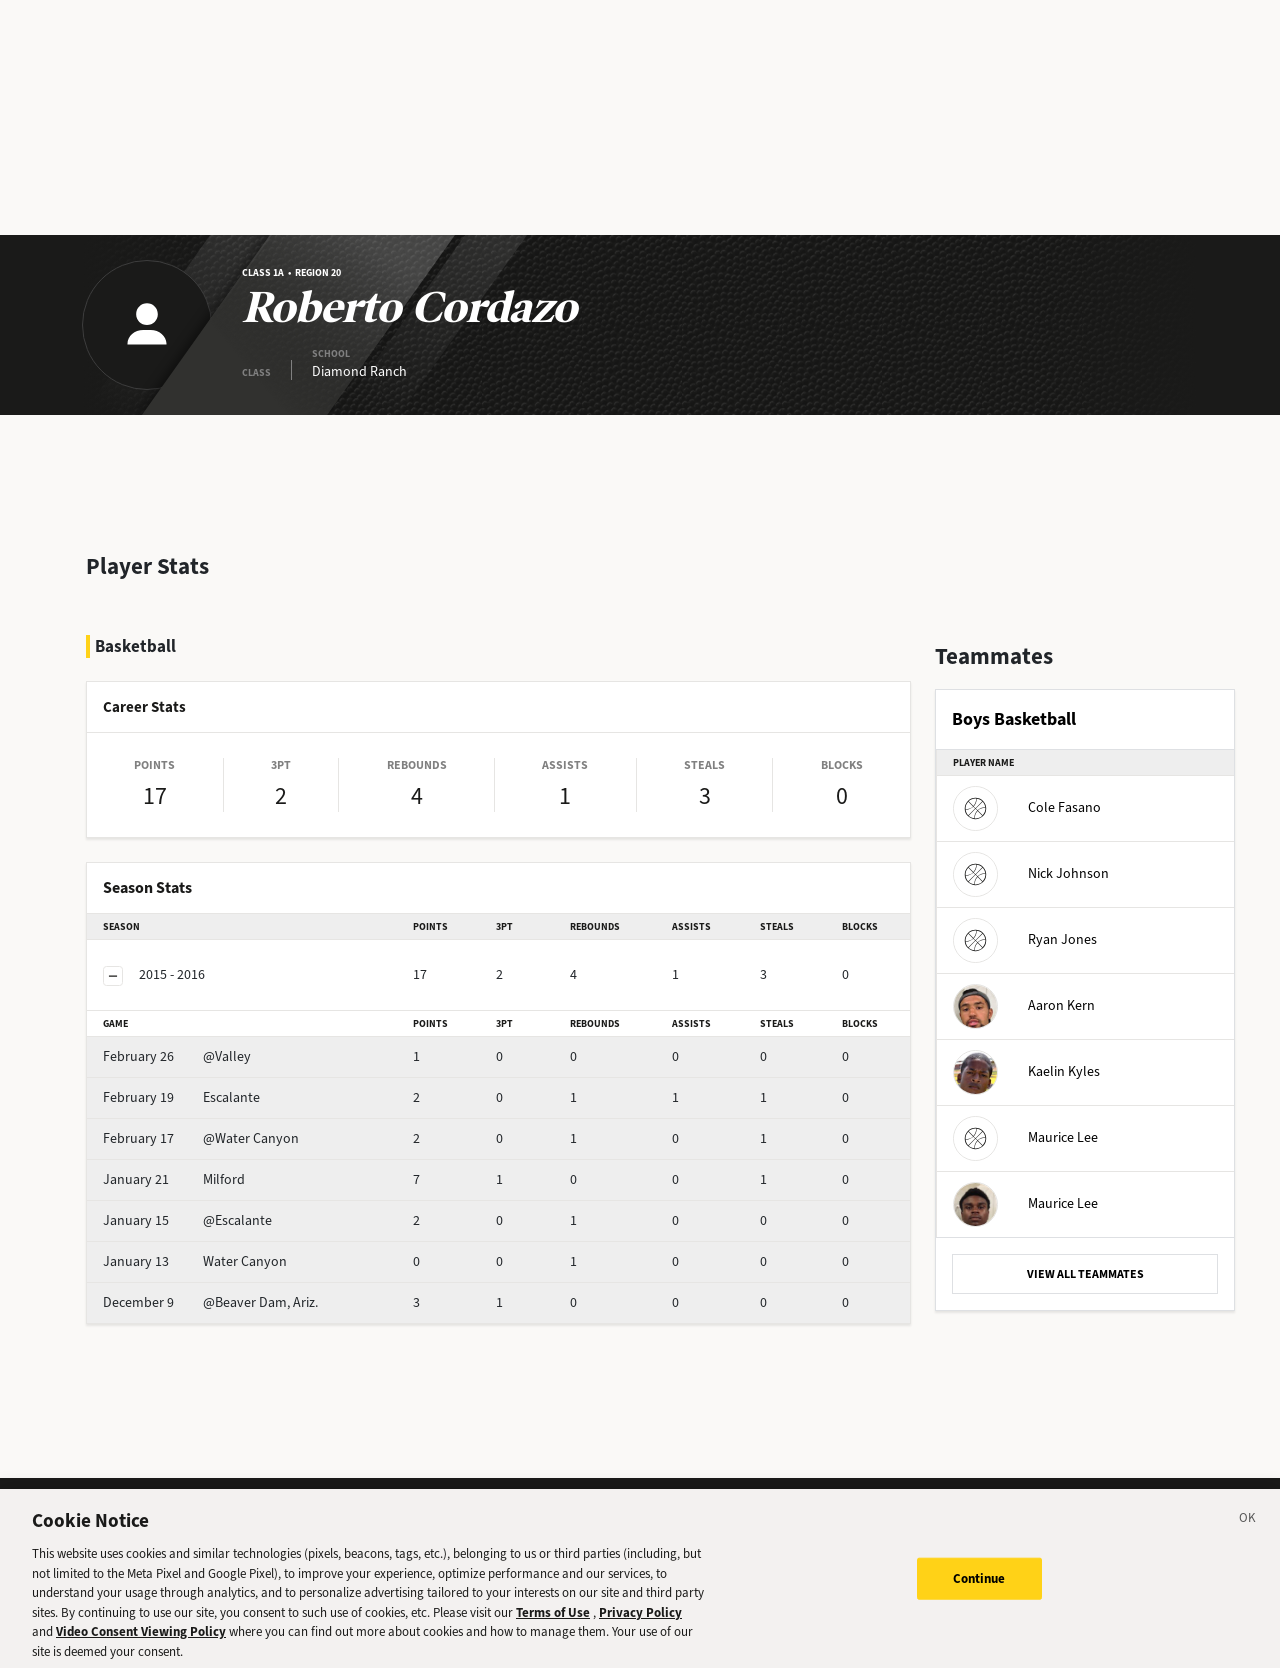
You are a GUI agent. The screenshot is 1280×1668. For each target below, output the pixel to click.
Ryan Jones (1025, 939)
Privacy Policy (640, 1624)
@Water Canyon (201, 1138)
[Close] (1248, 1533)
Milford (174, 1179)
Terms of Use (553, 1624)
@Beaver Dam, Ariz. (210, 1302)
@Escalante (187, 1220)
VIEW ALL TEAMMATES (1085, 1274)
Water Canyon (195, 1261)
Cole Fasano (1027, 807)
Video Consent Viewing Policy (141, 1643)
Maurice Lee (1025, 1137)
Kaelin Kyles (1026, 1071)
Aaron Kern (1024, 1005)
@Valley (177, 1056)
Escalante (181, 1097)
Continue (979, 1590)
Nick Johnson (1031, 873)
